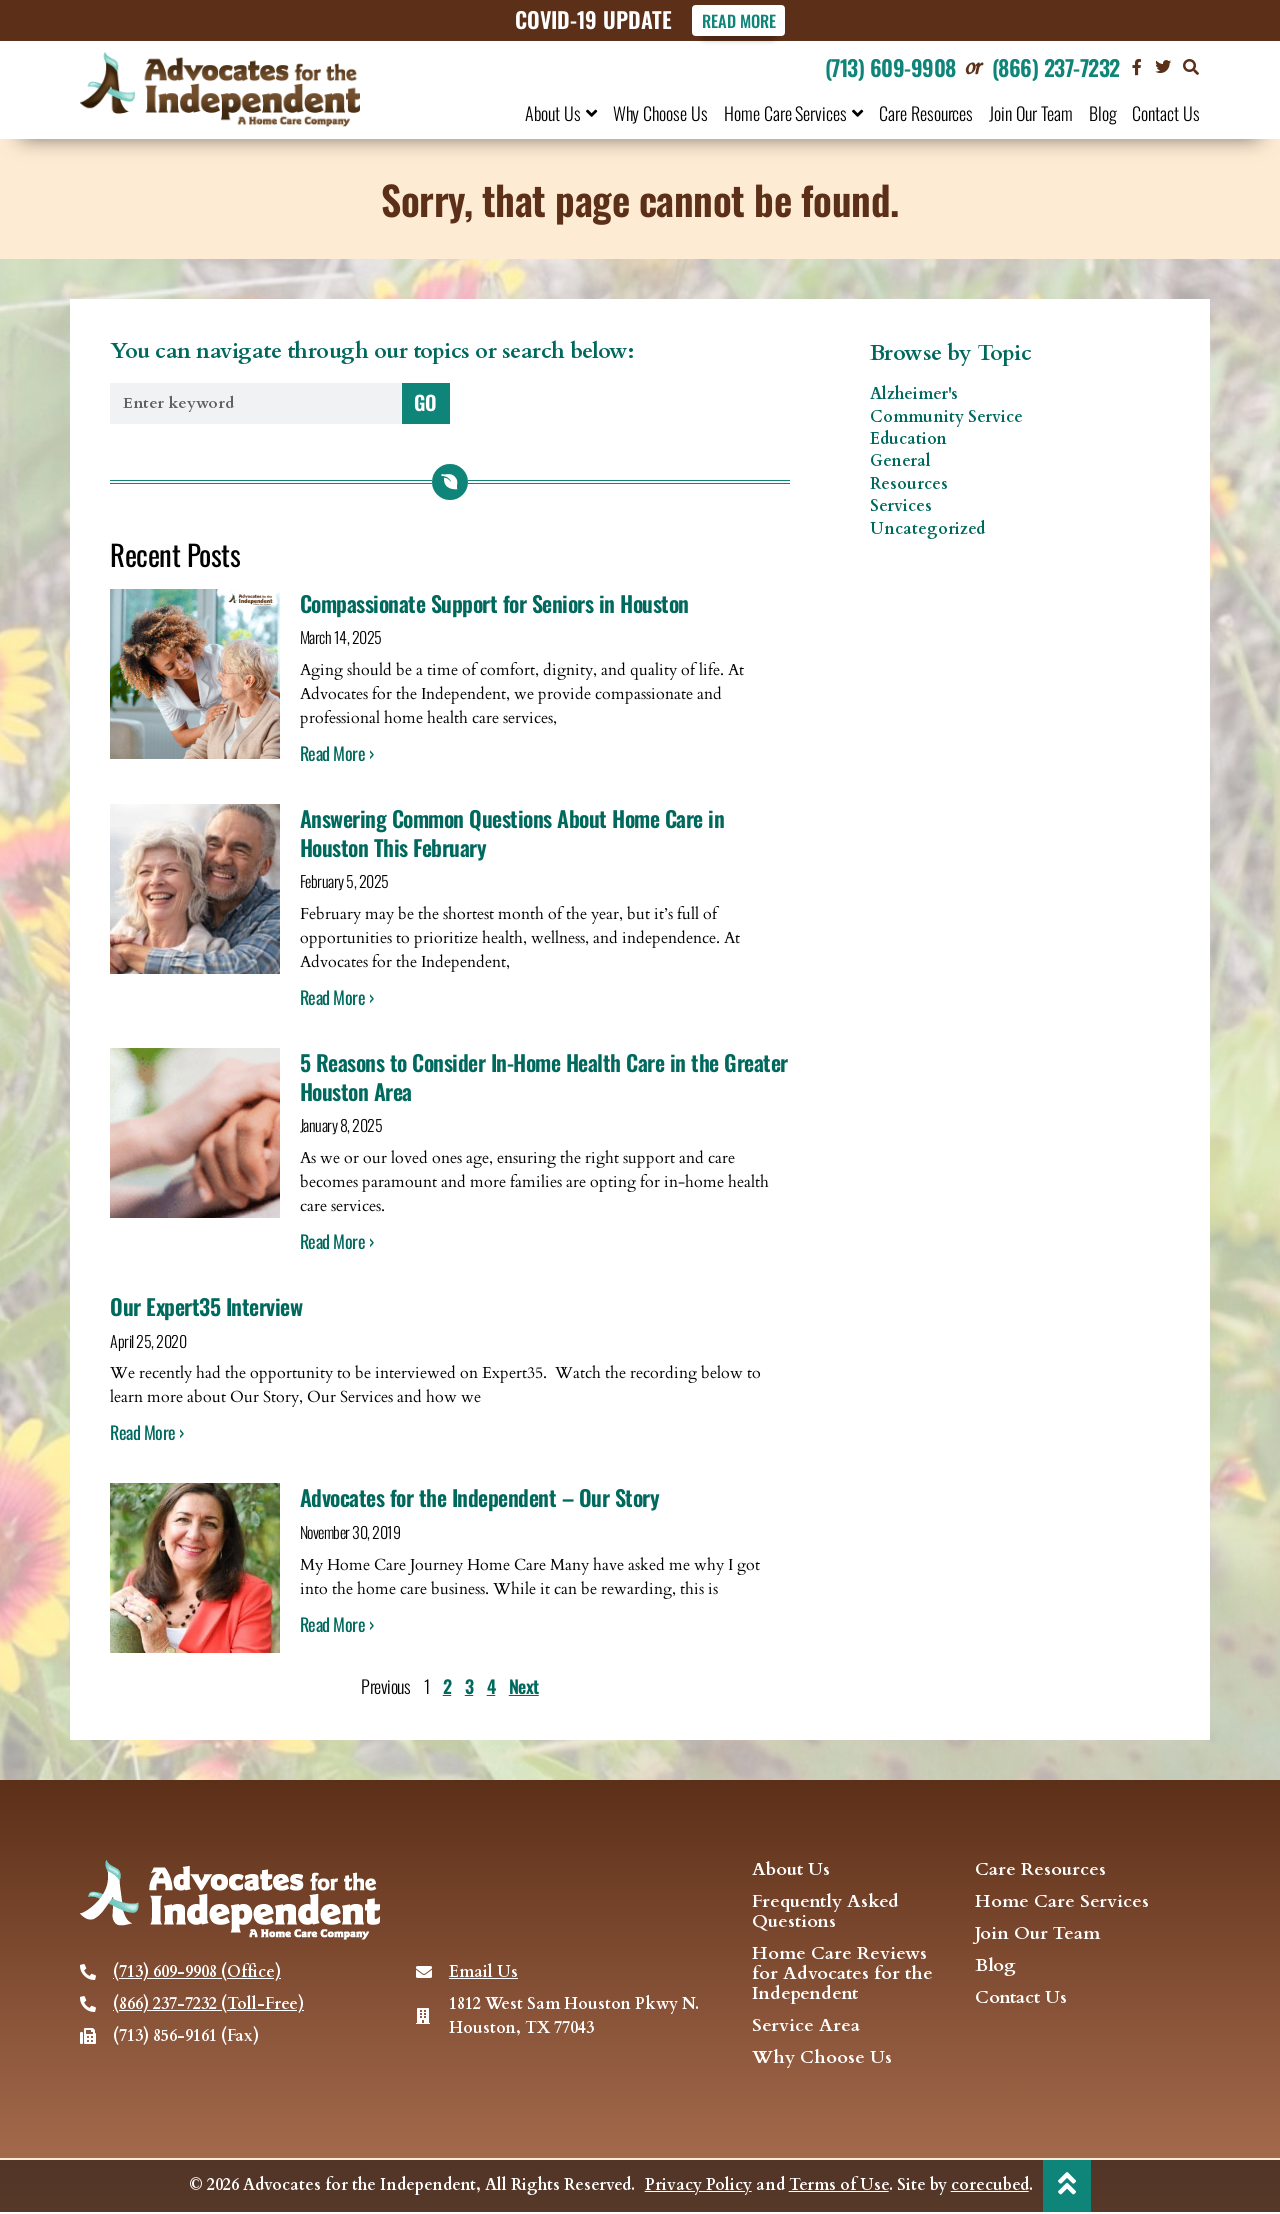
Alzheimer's (914, 395)
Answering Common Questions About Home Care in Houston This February (512, 833)
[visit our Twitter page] (1163, 67)
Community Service (946, 417)
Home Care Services (793, 113)
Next (524, 1687)
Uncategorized (927, 529)
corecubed (989, 2187)
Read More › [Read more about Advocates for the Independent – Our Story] (337, 1624)
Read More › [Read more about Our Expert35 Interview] (147, 1433)
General (900, 462)
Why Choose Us (660, 113)
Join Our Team (1030, 113)
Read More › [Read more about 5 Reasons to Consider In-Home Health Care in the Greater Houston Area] (337, 1242)
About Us (561, 113)
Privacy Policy (697, 2187)
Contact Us (1166, 113)
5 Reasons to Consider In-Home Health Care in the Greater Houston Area (544, 1077)
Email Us (483, 1973)
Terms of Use (838, 2187)
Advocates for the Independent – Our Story (480, 1498)
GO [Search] (425, 402)
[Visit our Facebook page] (1137, 67)
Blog (1103, 113)
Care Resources (926, 113)
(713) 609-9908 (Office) (197, 1973)
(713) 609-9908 (890, 67)
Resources (909, 484)
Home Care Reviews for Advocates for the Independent (842, 1975)
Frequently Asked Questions (825, 1913)
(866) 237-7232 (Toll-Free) (208, 2005)
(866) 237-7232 (1056, 67)
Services (901, 507)
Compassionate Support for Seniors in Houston (494, 603)
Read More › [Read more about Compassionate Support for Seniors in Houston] (337, 754)
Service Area (806, 2027)
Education (908, 440)
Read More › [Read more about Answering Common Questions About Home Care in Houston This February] (337, 998)
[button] (1191, 67)
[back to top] (1067, 2186)
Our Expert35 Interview (206, 1307)
